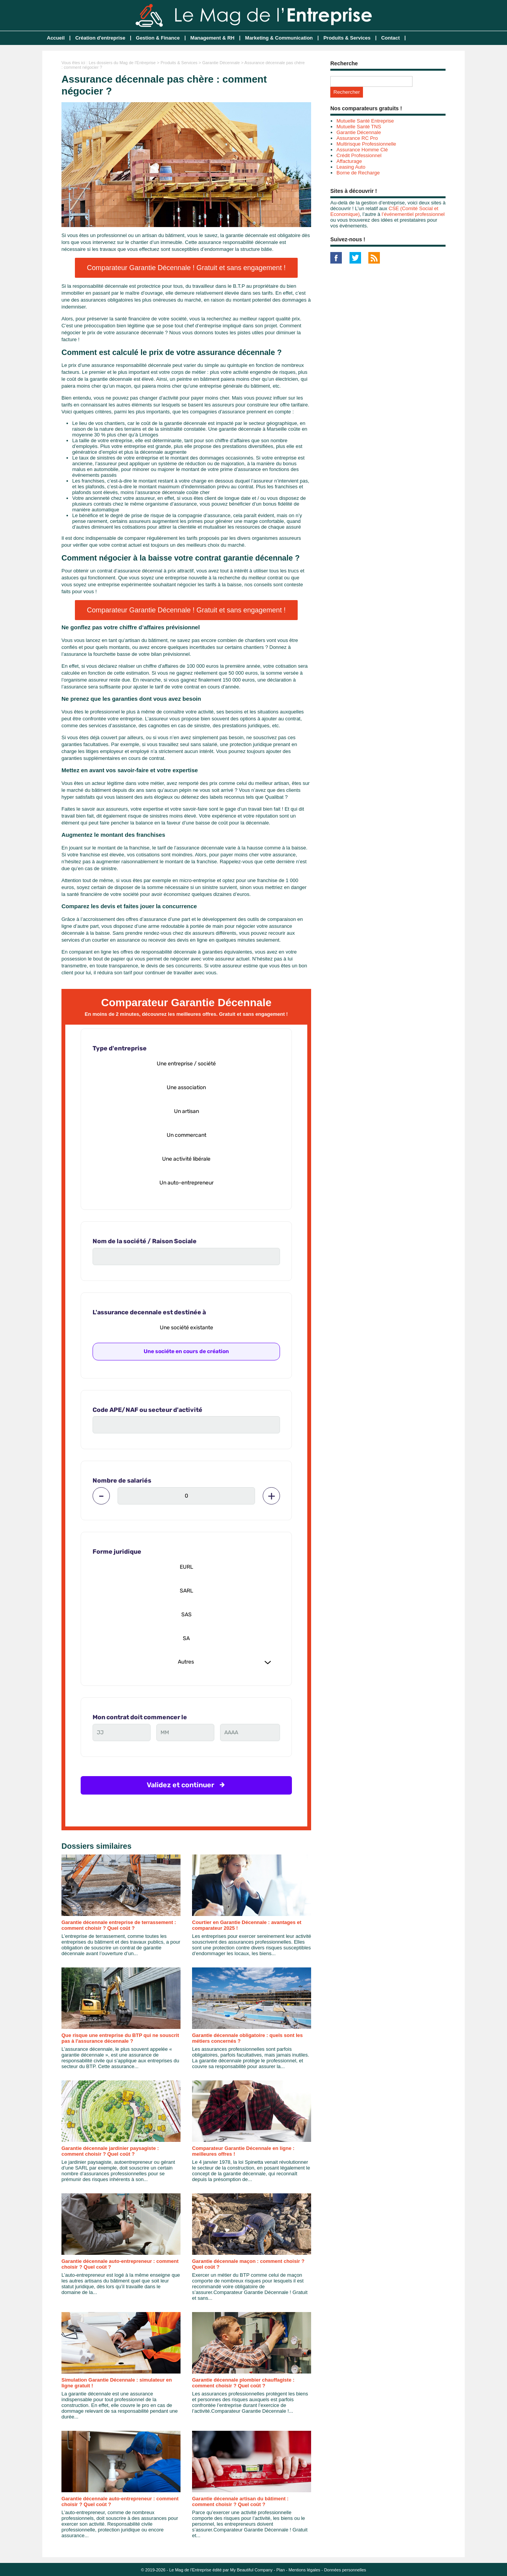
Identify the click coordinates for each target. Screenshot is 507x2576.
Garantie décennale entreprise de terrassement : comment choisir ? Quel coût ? (118, 1925)
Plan (281, 2570)
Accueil (56, 38)
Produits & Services (347, 38)
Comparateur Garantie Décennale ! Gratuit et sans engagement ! (186, 268)
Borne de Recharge (358, 173)
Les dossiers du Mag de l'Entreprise (122, 62)
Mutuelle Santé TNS (358, 126)
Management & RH (213, 38)
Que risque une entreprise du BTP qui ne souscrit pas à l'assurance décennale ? (120, 2038)
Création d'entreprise (100, 38)
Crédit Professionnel (358, 155)
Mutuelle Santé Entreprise (365, 121)
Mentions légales (304, 2570)
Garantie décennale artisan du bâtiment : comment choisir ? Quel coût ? (240, 2501)
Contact (390, 38)
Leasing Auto (350, 167)
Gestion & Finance (158, 38)
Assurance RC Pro (357, 138)
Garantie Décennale (221, 62)
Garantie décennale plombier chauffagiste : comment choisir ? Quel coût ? (243, 2383)
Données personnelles (345, 2570)
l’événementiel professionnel (413, 214)
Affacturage (349, 161)
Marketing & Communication (279, 38)
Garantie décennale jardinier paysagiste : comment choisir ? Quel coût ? (110, 2151)
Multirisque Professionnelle (366, 144)
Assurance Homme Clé (362, 150)
